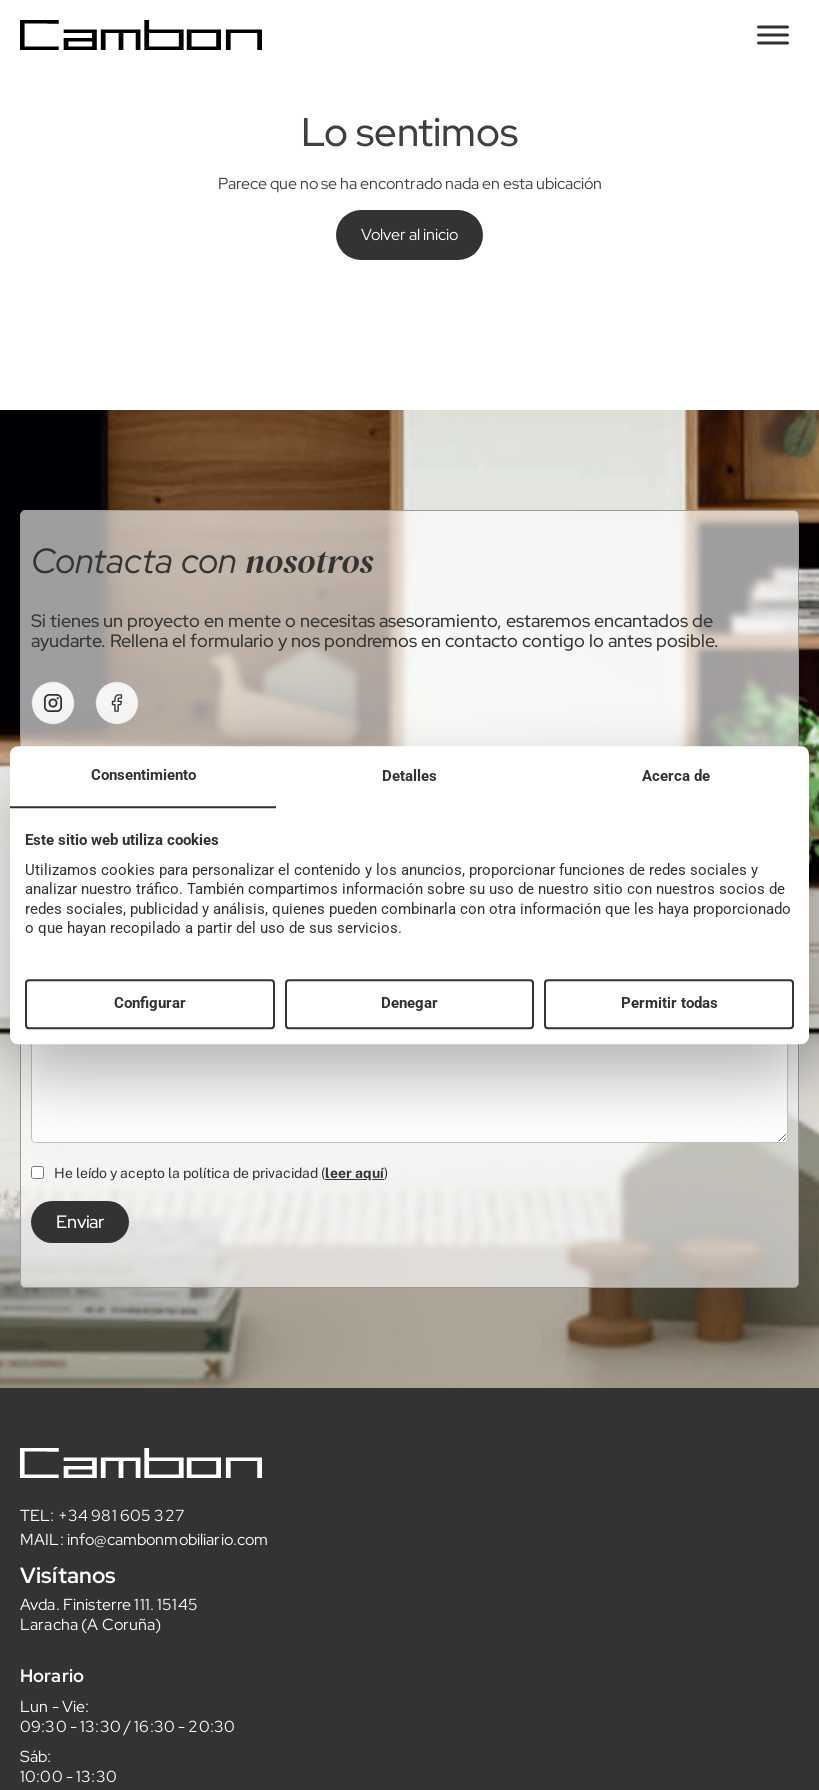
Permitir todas (669, 1004)
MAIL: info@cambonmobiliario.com (144, 1539)
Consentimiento (143, 775)
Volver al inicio (409, 234)
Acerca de (676, 776)
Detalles (409, 776)
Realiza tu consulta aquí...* (409, 1063)
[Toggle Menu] (773, 34)
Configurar (150, 1004)
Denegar (409, 1004)
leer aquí (354, 1173)
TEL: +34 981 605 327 (102, 1515)
